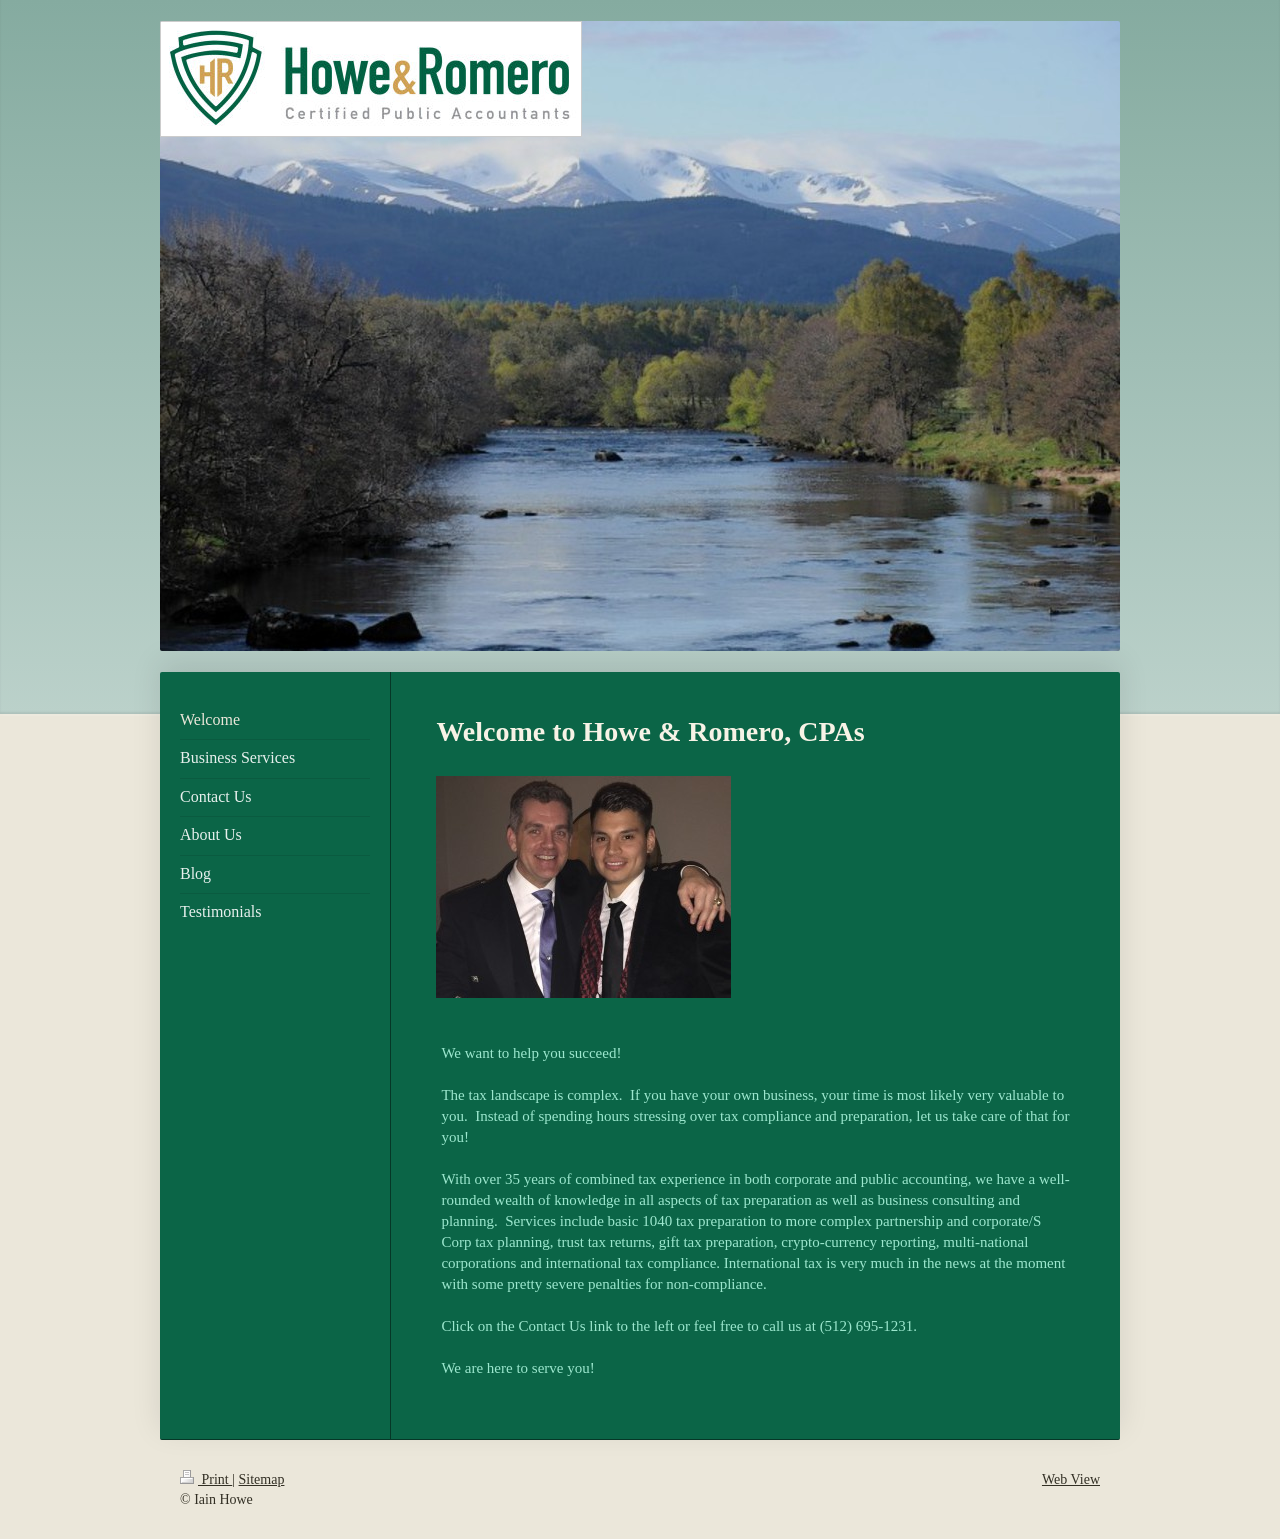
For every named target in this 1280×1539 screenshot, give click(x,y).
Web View (1071, 1479)
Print (206, 1479)
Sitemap (262, 1479)
